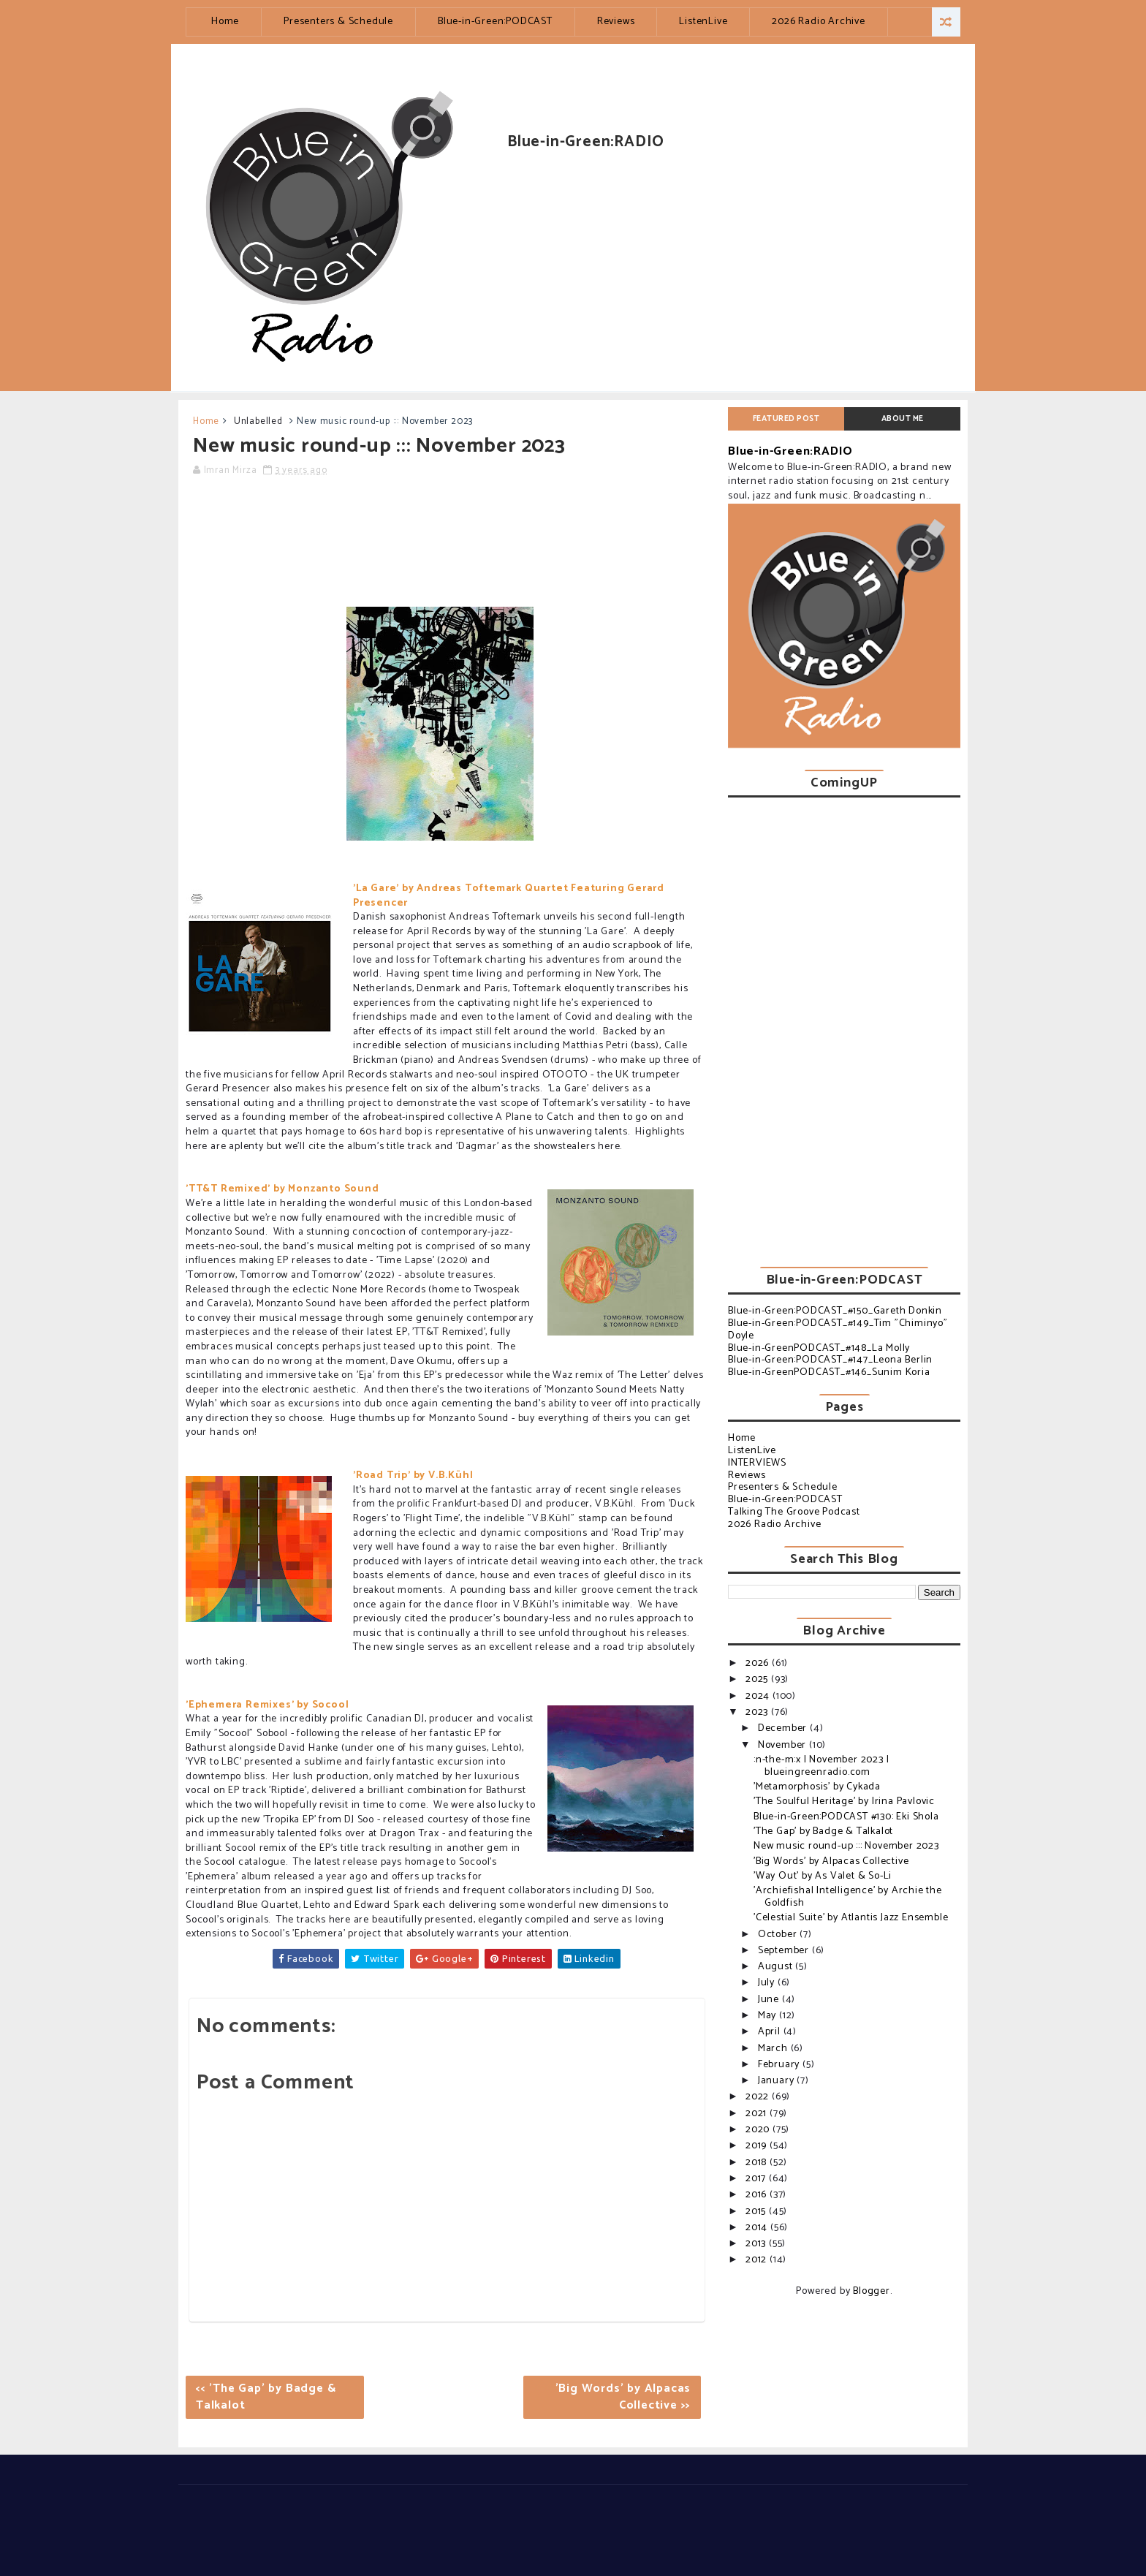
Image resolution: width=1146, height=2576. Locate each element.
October (779, 1934)
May (768, 2015)
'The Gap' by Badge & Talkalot (823, 1831)
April (770, 2031)
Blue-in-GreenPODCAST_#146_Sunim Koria (829, 1372)
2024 (759, 1696)
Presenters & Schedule (338, 21)
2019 (757, 2145)
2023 (758, 1712)
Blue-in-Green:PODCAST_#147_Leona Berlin (830, 1360)
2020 (759, 2129)
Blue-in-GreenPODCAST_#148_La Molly (819, 1348)
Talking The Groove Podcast (794, 1512)
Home (225, 21)
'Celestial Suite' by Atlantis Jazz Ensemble (851, 1917)
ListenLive (703, 21)
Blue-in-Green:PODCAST (495, 21)
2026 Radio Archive (818, 21)
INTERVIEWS (757, 1463)
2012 (757, 2259)
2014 (757, 2227)
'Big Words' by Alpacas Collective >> (623, 2396)
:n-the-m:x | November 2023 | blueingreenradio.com (821, 1766)
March (774, 2048)
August (777, 1966)
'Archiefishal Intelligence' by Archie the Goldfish (848, 1897)
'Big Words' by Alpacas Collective (831, 1861)
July (768, 1982)
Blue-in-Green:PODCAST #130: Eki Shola (846, 1816)
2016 (757, 2194)
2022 (758, 2096)
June (770, 1999)
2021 (757, 2113)
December (784, 1728)
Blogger (871, 2291)
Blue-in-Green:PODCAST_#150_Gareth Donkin (835, 1311)
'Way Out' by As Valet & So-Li (823, 1876)
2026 (758, 1663)
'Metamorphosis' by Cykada (817, 1786)
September (785, 1950)
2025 (758, 1679)
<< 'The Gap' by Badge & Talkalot (265, 2396)
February (780, 2064)
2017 (757, 2178)
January (777, 2080)
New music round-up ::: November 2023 (846, 1846)
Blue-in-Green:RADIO (790, 451)
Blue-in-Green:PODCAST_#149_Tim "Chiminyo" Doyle (838, 1329)
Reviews (616, 21)
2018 (757, 2162)
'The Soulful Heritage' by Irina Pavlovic (844, 1801)
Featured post (786, 418)
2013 (757, 2243)
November (783, 1745)
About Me (902, 418)
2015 (757, 2211)
